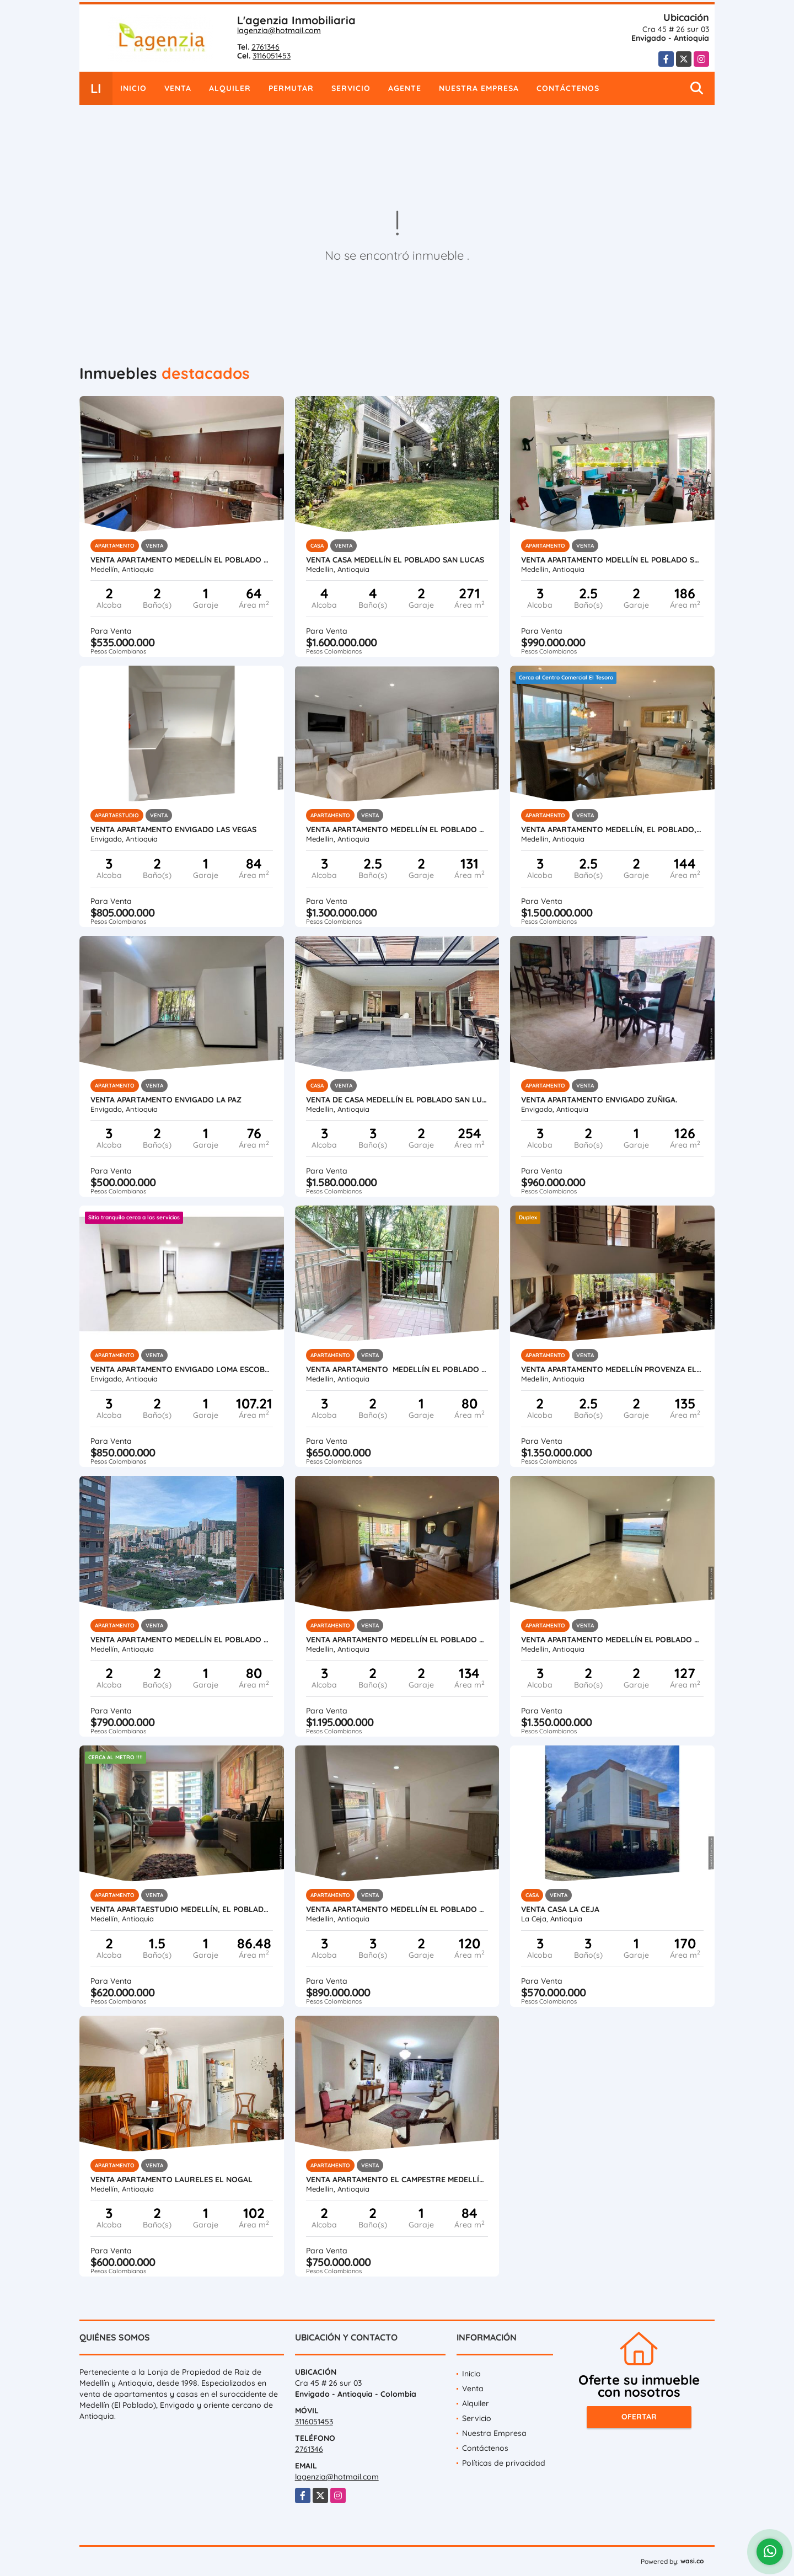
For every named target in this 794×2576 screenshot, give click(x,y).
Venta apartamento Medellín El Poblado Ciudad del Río (181, 1639)
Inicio (133, 88)
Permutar (291, 88)
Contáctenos (568, 88)
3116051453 (272, 56)
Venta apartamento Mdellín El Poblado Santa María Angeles (612, 559)
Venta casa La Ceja (560, 1909)
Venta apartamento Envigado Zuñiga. (599, 1099)
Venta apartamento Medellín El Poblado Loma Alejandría (612, 1639)
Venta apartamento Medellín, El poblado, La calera (612, 829)
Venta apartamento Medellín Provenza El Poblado (612, 1369)
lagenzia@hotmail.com (279, 30)
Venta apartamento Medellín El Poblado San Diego (181, 559)
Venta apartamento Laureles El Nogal (171, 2179)
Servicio (351, 88)
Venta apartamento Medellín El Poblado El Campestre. (397, 829)
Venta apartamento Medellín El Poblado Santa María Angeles (397, 1369)
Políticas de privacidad (503, 2463)
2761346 (265, 47)
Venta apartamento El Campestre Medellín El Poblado (397, 2179)
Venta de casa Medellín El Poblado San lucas (397, 1099)
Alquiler (230, 88)
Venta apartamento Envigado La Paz (166, 1099)
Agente (404, 88)
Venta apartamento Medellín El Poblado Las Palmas (397, 1909)
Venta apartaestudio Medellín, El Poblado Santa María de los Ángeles (181, 1909)
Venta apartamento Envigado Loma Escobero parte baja (181, 1369)
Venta (177, 88)
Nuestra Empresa (479, 88)
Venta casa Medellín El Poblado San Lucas (395, 559)
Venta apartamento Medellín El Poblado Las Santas (397, 1639)
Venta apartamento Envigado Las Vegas (173, 829)
